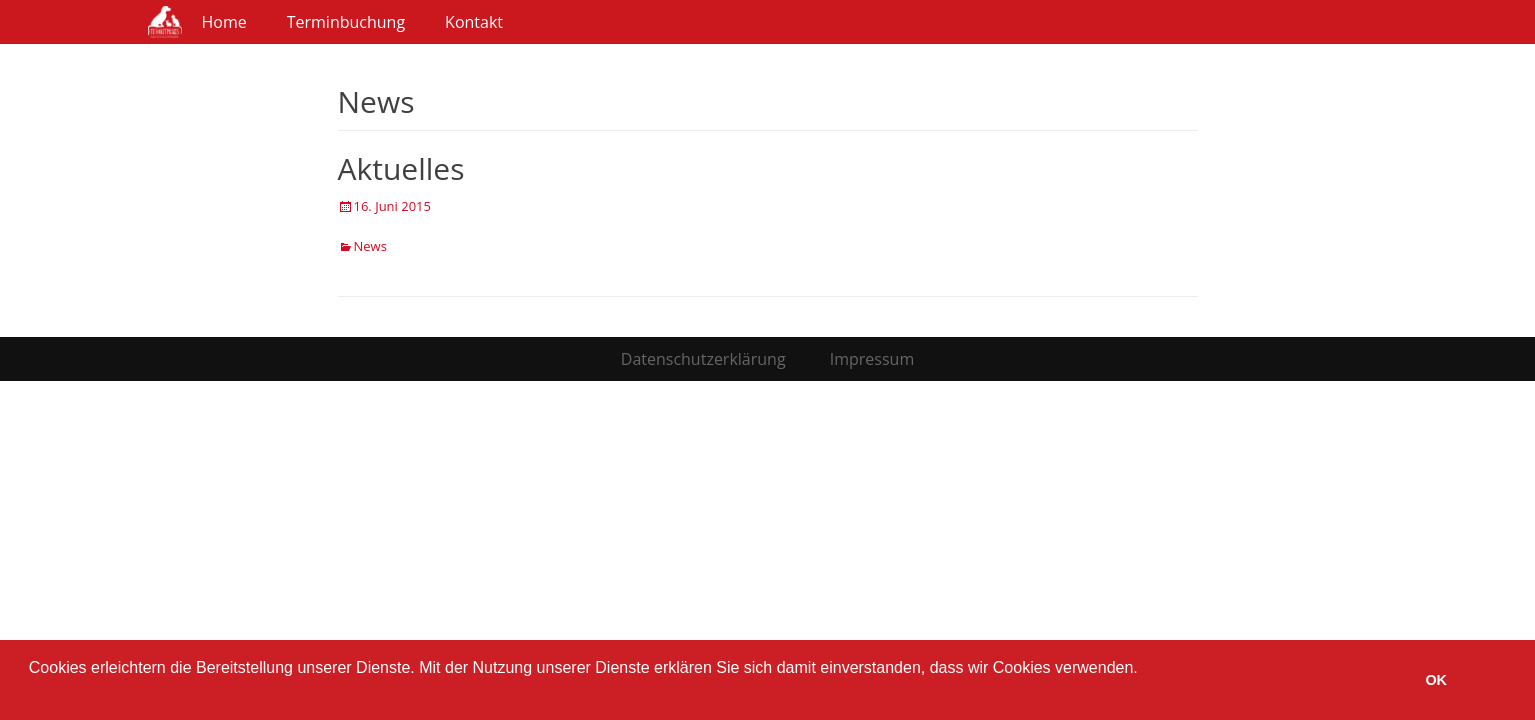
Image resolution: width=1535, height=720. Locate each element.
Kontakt (474, 22)
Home (224, 22)
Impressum (872, 359)
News (370, 246)
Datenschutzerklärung (703, 359)
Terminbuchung (346, 22)
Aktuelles (401, 168)
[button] (32, 694)
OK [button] (1436, 680)
